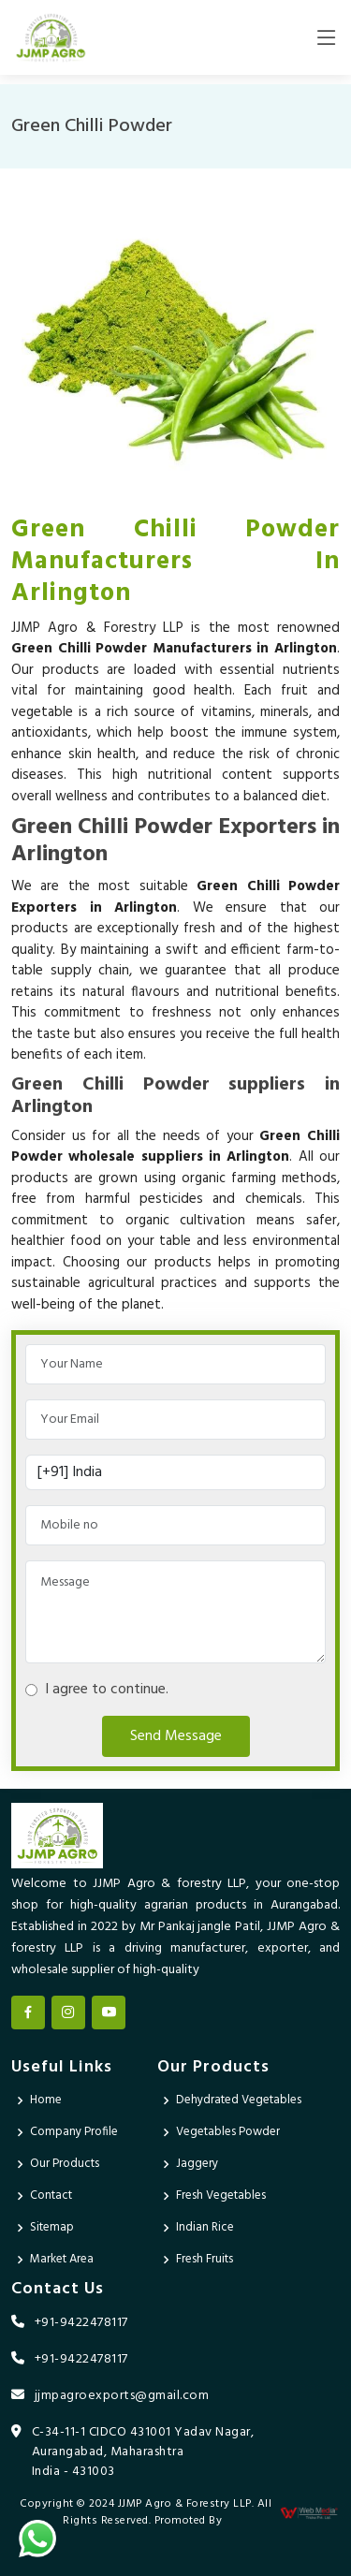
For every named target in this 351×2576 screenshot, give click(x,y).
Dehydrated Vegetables (238, 2100)
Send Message (176, 1736)
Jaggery (197, 2164)
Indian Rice (205, 2227)
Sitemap (52, 2227)
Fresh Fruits (204, 2259)
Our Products (64, 2164)
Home (46, 2100)
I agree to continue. (102, 1689)
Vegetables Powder (228, 2132)
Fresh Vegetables (221, 2195)
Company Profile (74, 2132)
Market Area (62, 2259)
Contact (51, 2195)
